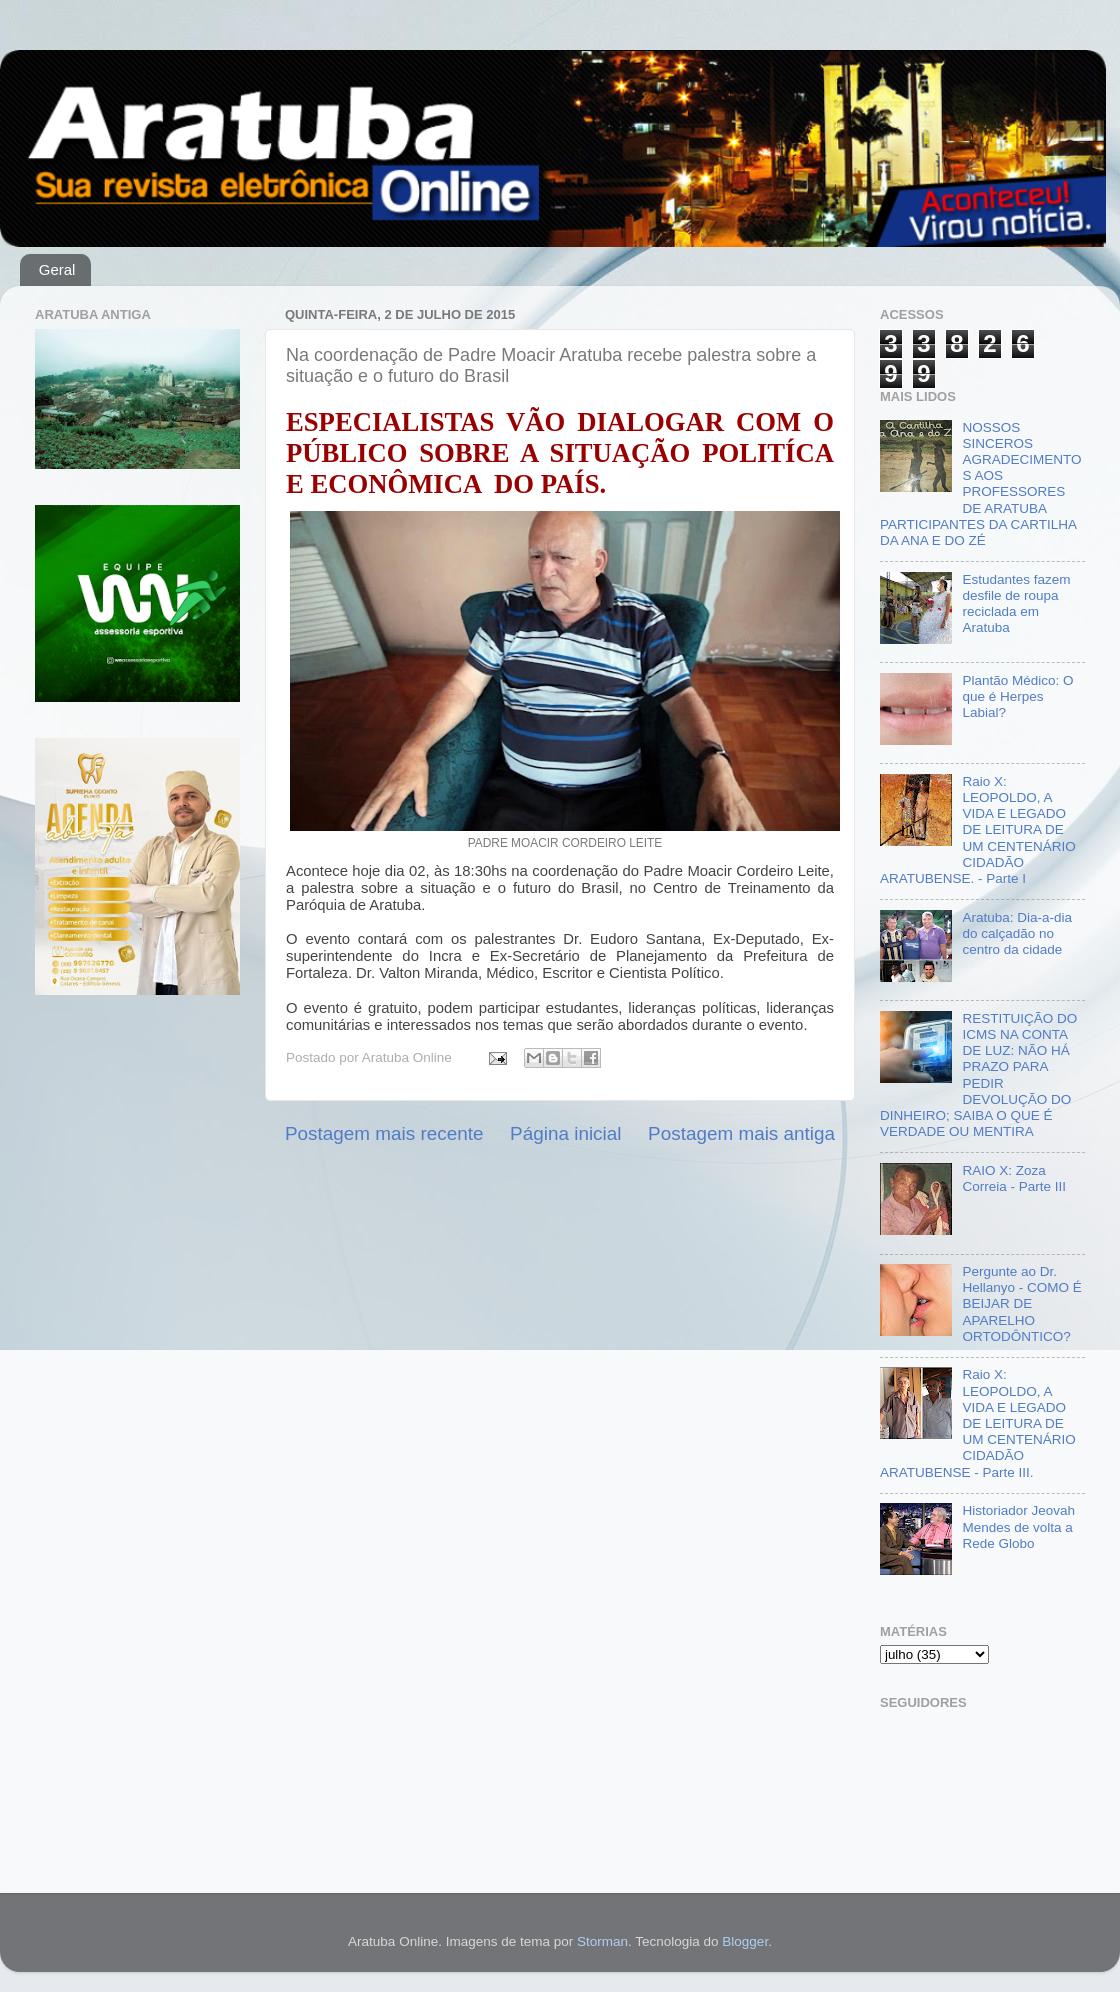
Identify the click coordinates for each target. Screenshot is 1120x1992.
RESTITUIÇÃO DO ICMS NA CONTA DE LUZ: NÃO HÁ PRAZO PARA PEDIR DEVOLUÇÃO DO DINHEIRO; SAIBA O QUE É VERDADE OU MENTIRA (978, 1075)
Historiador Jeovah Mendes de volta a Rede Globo (1018, 1526)
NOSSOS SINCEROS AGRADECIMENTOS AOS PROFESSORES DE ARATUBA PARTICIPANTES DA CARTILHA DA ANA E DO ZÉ (980, 484)
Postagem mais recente (384, 1133)
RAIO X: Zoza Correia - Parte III (1014, 1178)
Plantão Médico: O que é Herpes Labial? (1017, 696)
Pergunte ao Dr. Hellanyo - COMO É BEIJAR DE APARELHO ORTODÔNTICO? (1021, 1304)
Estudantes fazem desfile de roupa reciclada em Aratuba (1016, 604)
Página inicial (565, 1133)
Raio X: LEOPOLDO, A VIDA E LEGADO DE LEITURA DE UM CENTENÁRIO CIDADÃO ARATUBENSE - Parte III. (978, 1423)
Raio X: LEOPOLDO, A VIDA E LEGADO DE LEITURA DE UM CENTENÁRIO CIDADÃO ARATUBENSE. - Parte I (978, 830)
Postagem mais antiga (741, 1133)
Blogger (745, 1941)
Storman (602, 1941)
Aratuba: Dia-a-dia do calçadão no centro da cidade (1017, 933)
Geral (57, 269)
